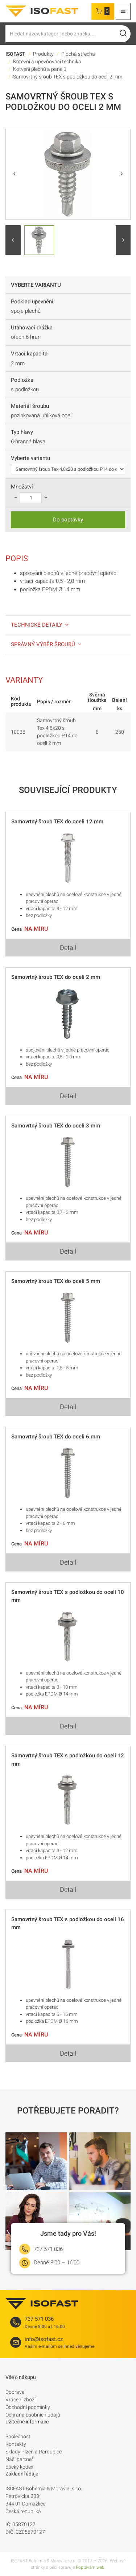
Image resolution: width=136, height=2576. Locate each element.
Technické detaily (40, 625)
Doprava (15, 2392)
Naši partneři (19, 2459)
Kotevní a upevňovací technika (47, 61)
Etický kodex (19, 2467)
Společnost (17, 2436)
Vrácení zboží (20, 2399)
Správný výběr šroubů (47, 644)
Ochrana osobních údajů (32, 2415)
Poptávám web (90, 2567)
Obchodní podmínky (27, 2407)
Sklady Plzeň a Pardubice (33, 2452)
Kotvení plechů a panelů (39, 69)
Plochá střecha (78, 54)
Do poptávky (68, 519)
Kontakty (15, 2444)
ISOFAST (15, 54)
